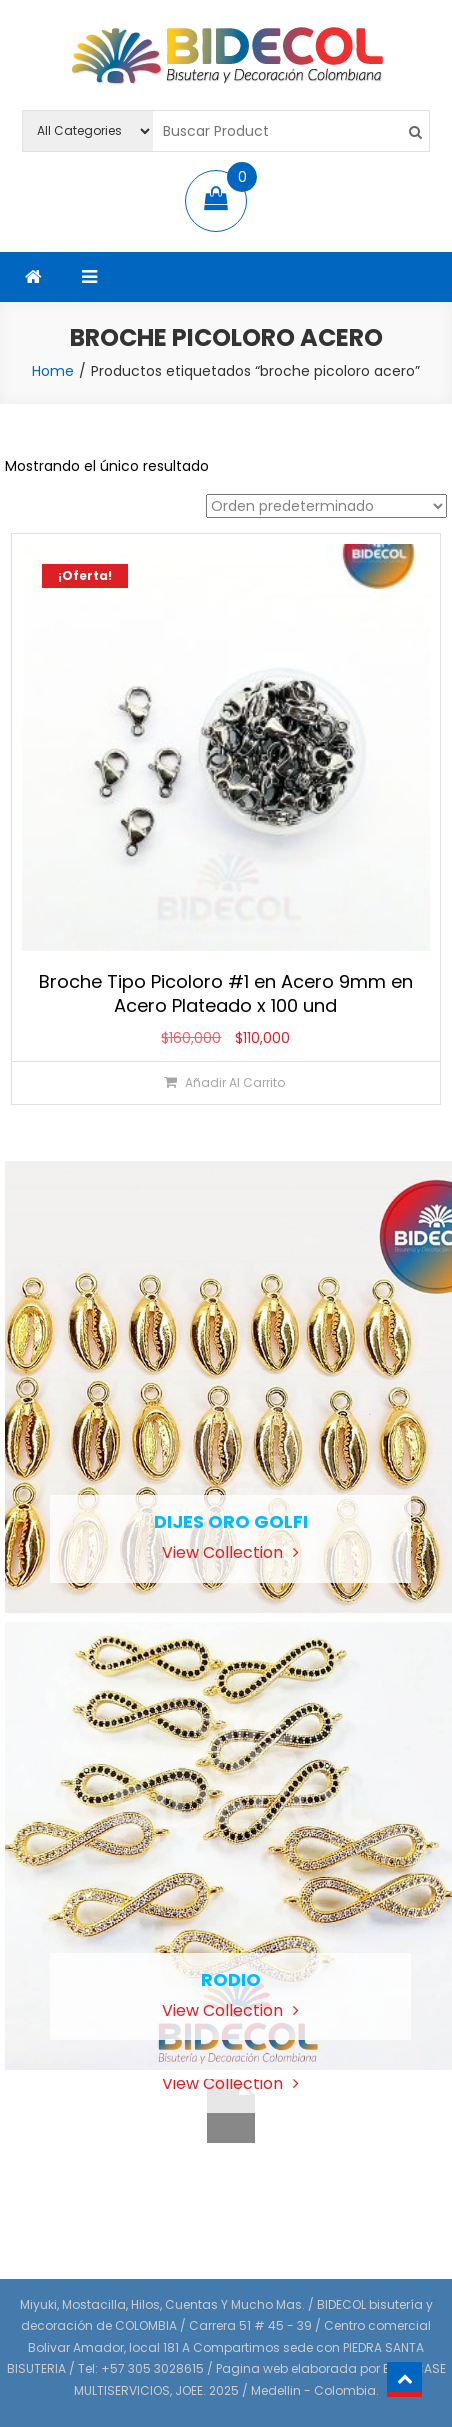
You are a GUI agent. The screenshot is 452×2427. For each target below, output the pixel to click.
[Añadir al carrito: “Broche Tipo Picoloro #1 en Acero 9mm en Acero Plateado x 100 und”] (225, 1082)
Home (53, 371)
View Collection (230, 1552)
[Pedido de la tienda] (326, 506)
